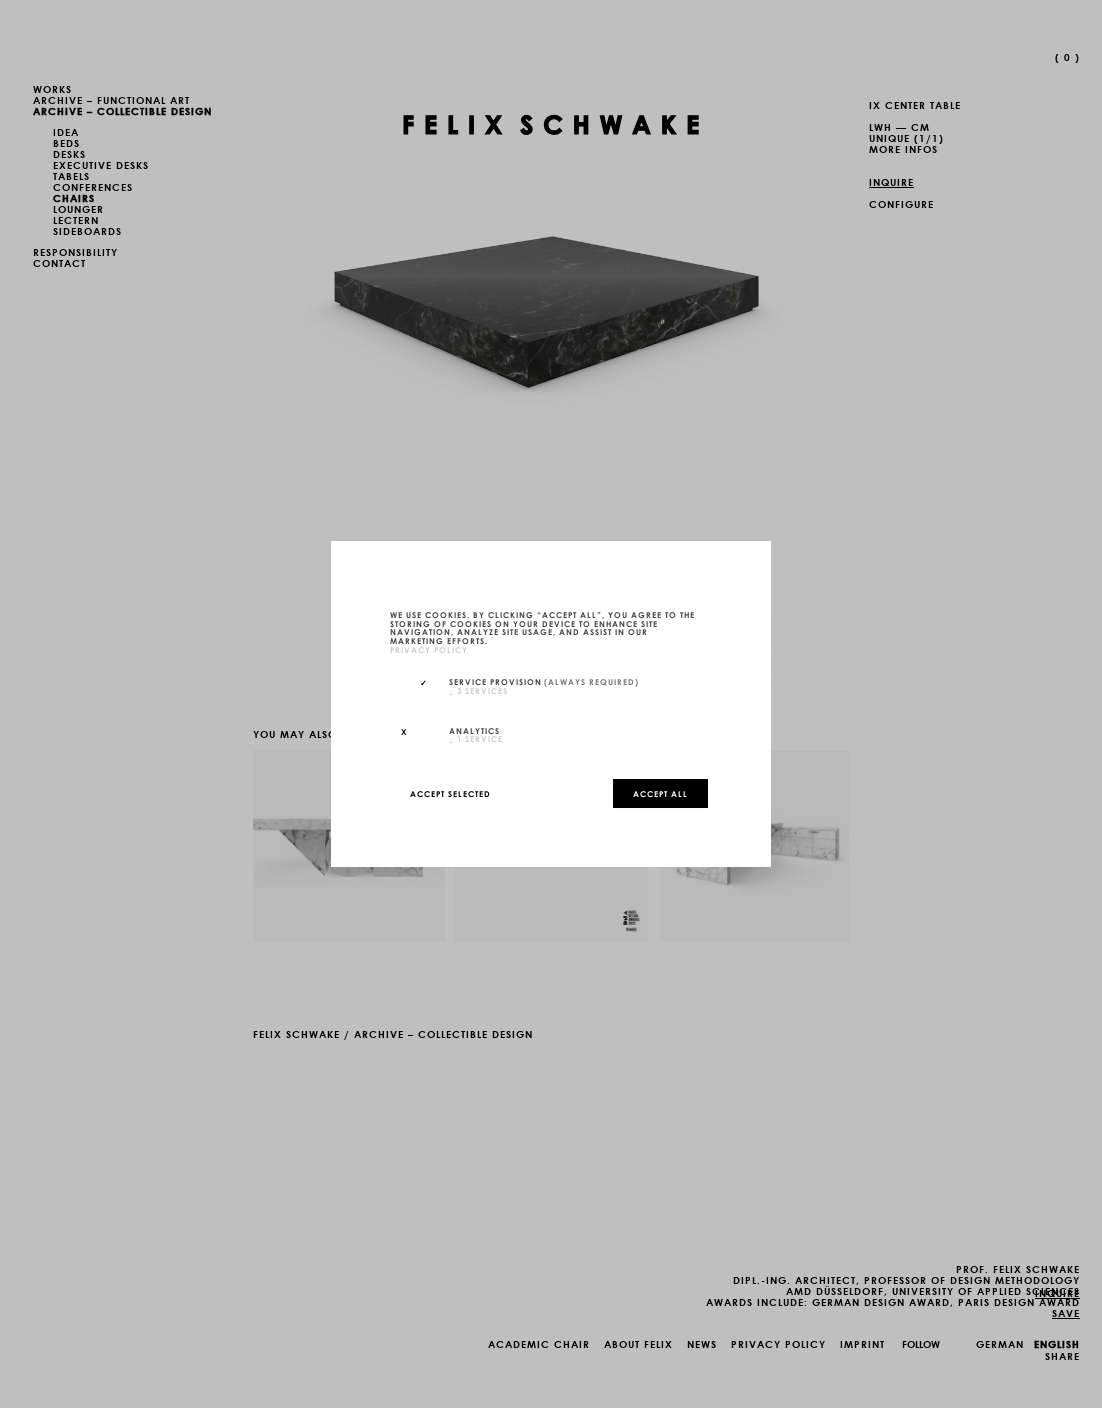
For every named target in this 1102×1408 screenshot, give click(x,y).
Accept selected (450, 793)
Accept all (660, 793)
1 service (476, 738)
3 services (478, 690)
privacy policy (429, 649)
